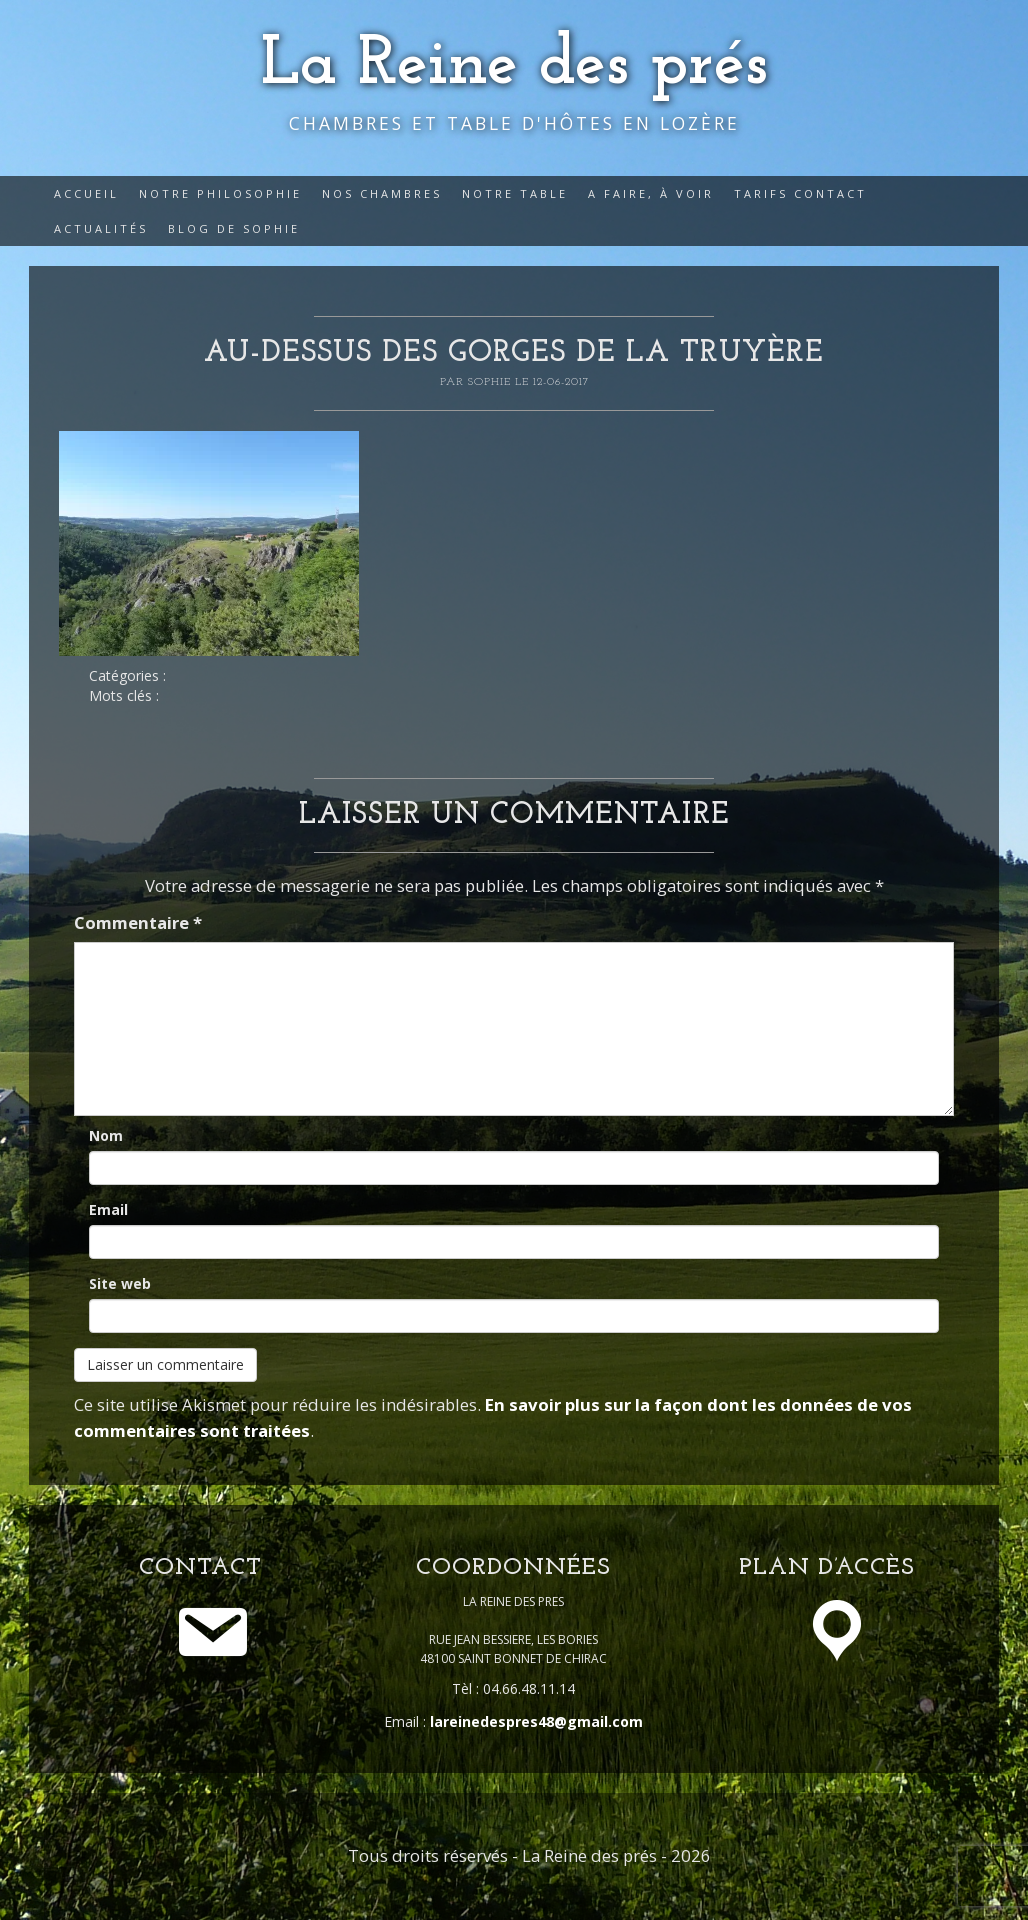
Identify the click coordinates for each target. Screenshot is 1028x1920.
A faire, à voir (651, 193)
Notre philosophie (220, 193)
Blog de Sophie (234, 228)
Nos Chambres (382, 193)
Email (108, 1209)
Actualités (101, 228)
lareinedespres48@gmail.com (536, 1721)
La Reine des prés (514, 65)
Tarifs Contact (800, 193)
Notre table (515, 193)
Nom (106, 1135)
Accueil (86, 193)
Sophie (491, 382)
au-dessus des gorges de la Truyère (514, 353)
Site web (120, 1283)
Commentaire (138, 922)
